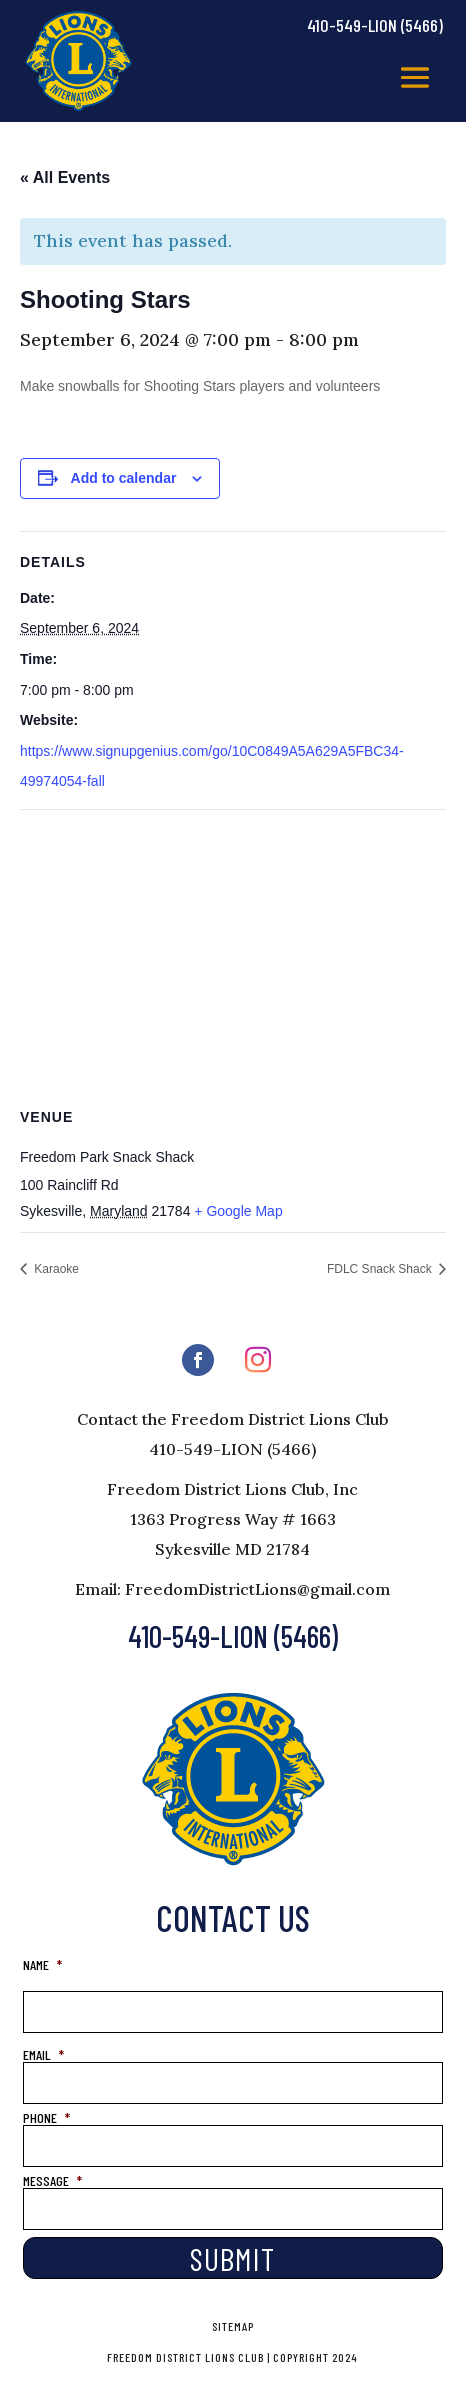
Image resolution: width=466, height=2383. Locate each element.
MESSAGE (52, 2180)
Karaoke (55, 1269)
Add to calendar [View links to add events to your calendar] (124, 478)
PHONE (46, 2117)
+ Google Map (238, 1211)
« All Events (65, 177)
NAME (42, 1964)
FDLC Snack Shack (381, 1269)
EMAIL (43, 2054)
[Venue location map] (233, 954)
